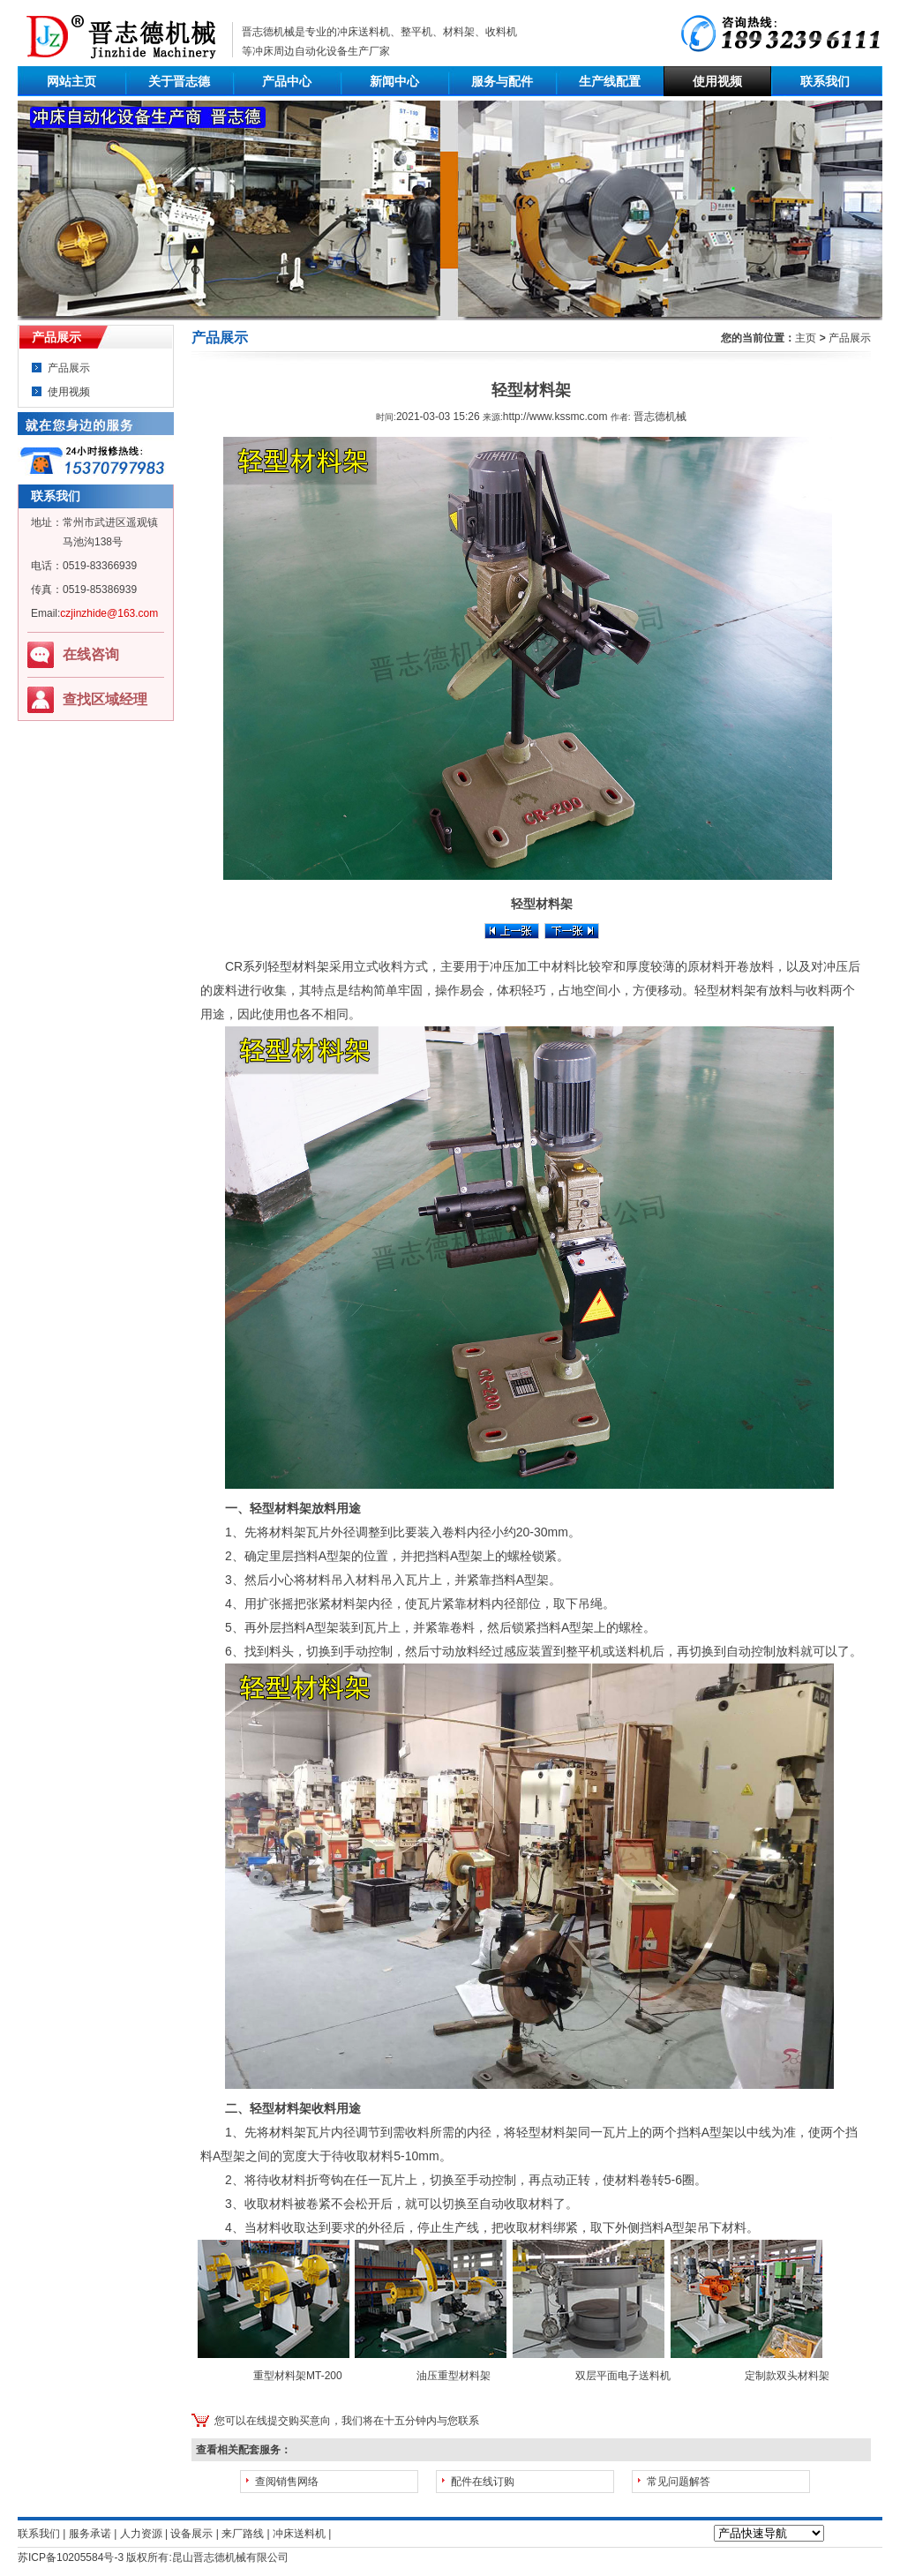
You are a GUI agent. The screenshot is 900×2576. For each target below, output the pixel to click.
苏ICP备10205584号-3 (71, 2557)
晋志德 (209, 2557)
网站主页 (71, 81)
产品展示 (69, 368)
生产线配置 (610, 81)
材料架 (287, 2132)
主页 (805, 338)
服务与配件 (502, 81)
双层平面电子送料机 (623, 2375)
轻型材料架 (298, 966)
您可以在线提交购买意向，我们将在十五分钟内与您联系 (346, 2421)
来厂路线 (242, 2533)
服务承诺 (90, 2533)
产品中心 (286, 81)
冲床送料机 (363, 32)
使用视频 (717, 81)
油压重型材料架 (453, 2375)
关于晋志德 (179, 81)
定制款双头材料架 (787, 2375)
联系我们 (825, 81)
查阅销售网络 (287, 2481)
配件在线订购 (482, 2481)
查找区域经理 (105, 699)
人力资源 (141, 2533)
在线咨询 (91, 654)
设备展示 (191, 2533)
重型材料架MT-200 (297, 2375)
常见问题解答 (678, 2481)
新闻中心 (394, 81)
